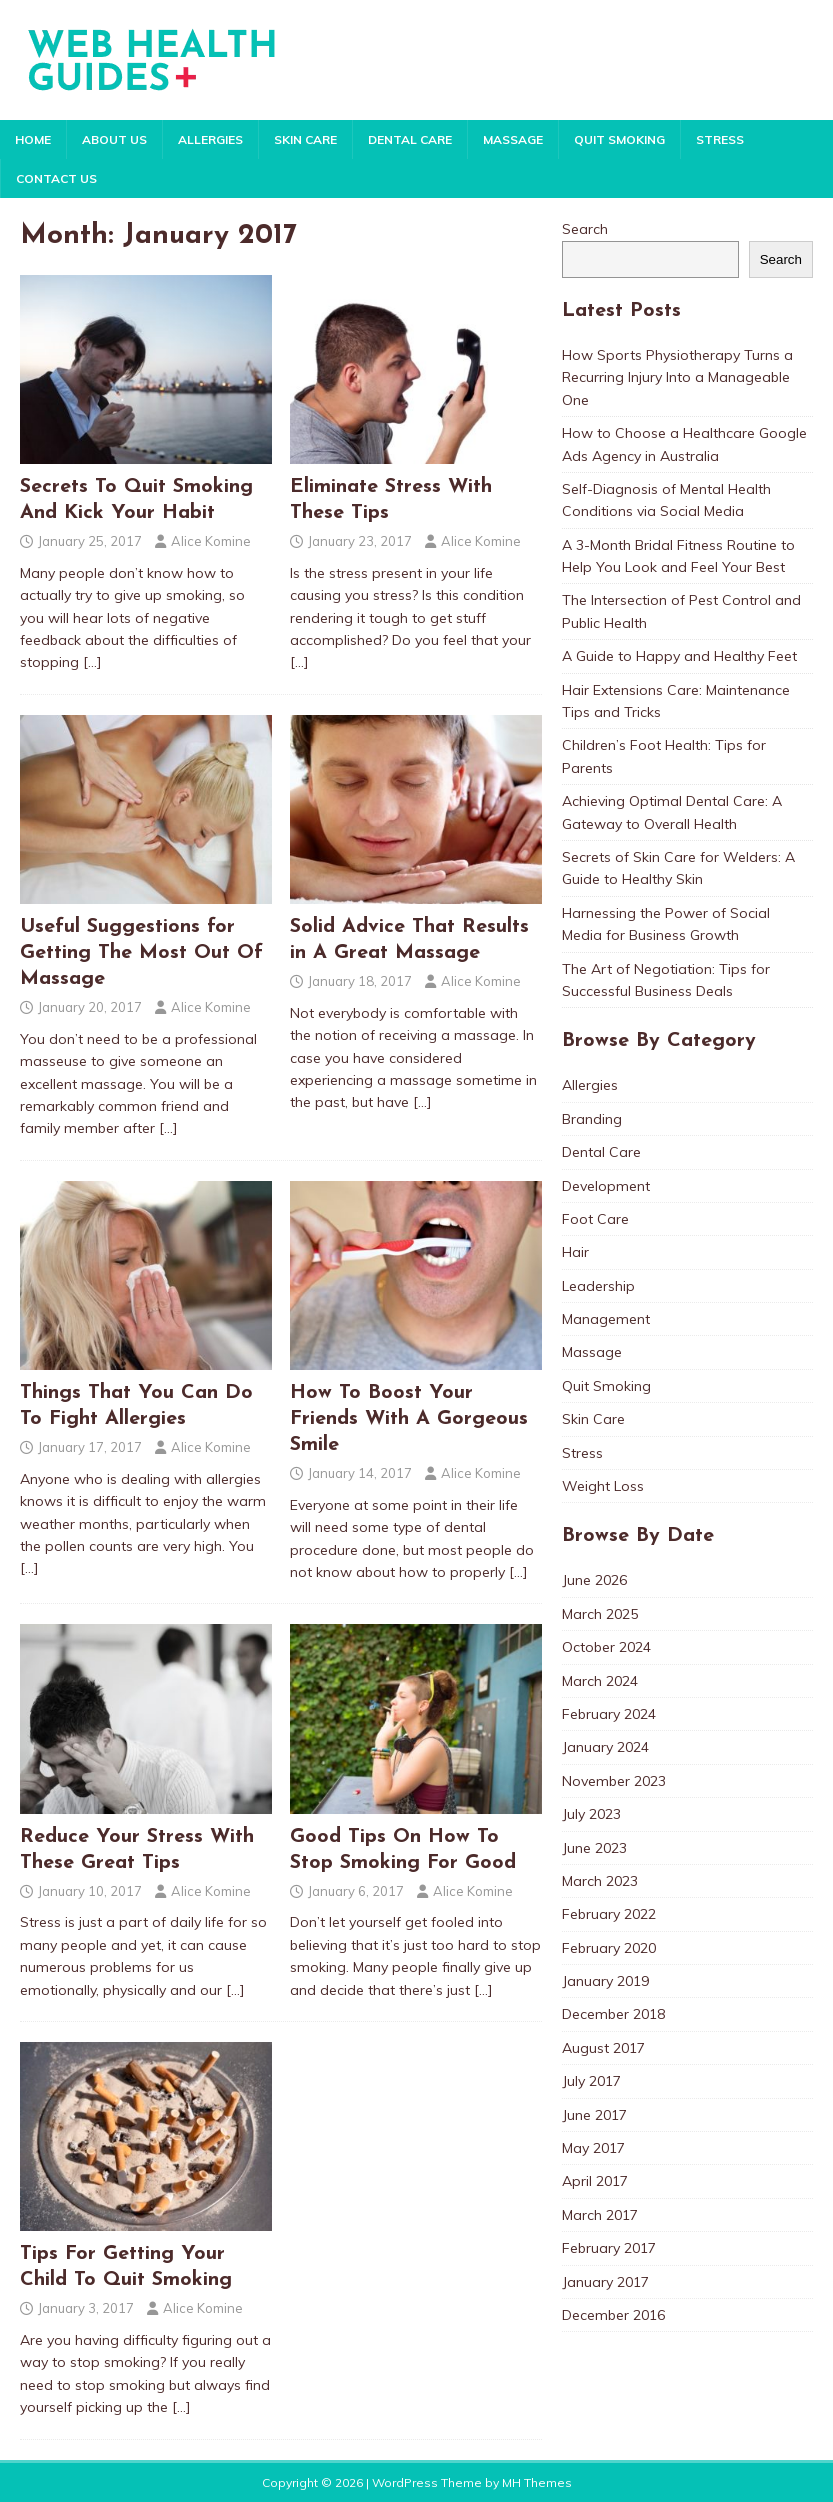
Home (33, 139)
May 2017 (593, 2148)
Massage (513, 139)
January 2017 (605, 2282)
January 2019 (605, 1981)
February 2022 (609, 1914)
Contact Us (56, 178)
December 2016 (613, 2315)
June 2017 (594, 2115)
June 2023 (594, 1848)
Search (585, 229)
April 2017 (595, 2181)
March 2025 (600, 1614)
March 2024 (600, 1681)
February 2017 (609, 2248)
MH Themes (537, 2482)
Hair (575, 1252)
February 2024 (609, 1714)
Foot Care (595, 1219)
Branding (592, 1119)
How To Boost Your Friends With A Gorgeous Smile (409, 1419)
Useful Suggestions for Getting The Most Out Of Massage (141, 953)
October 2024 (606, 1647)
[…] (92, 662)
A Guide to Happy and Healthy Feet (679, 656)
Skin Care (305, 139)
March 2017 (600, 2215)
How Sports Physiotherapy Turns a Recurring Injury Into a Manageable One (677, 377)
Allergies (210, 139)
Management (606, 1319)
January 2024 (605, 1747)
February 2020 (609, 1948)
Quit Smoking (619, 139)
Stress (720, 139)
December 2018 (613, 2014)
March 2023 (600, 1881)
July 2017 (591, 2081)
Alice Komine (211, 541)
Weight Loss (603, 1486)
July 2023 (591, 1814)
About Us (114, 139)
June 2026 (594, 1580)
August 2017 (603, 2048)
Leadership (598, 1286)
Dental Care (410, 139)
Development (606, 1186)
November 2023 (614, 1781)
